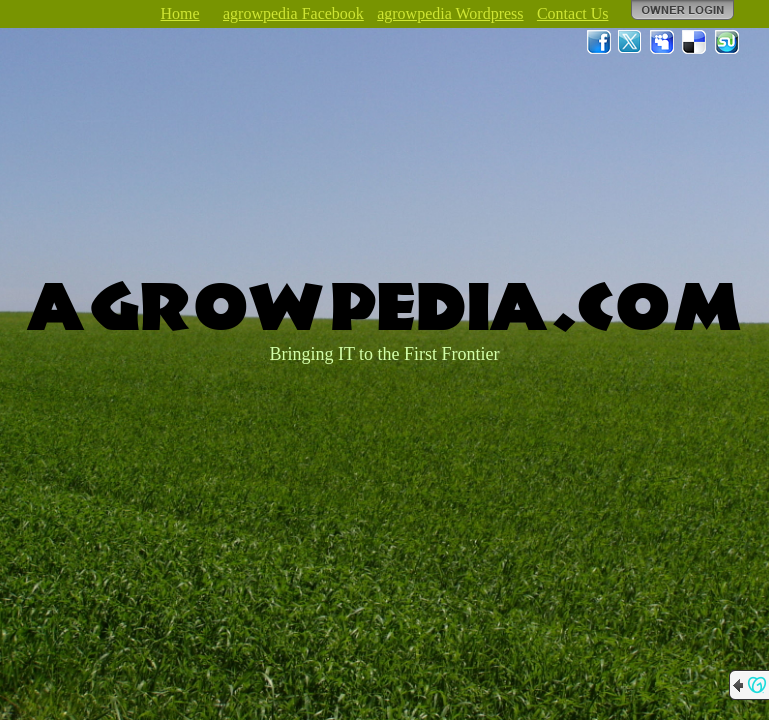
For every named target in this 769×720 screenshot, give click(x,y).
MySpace (663, 42)
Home (180, 13)
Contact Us (573, 13)
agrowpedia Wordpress (450, 13)
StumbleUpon (727, 42)
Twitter (631, 42)
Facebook (599, 42)
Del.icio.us (695, 42)
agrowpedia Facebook (293, 13)
